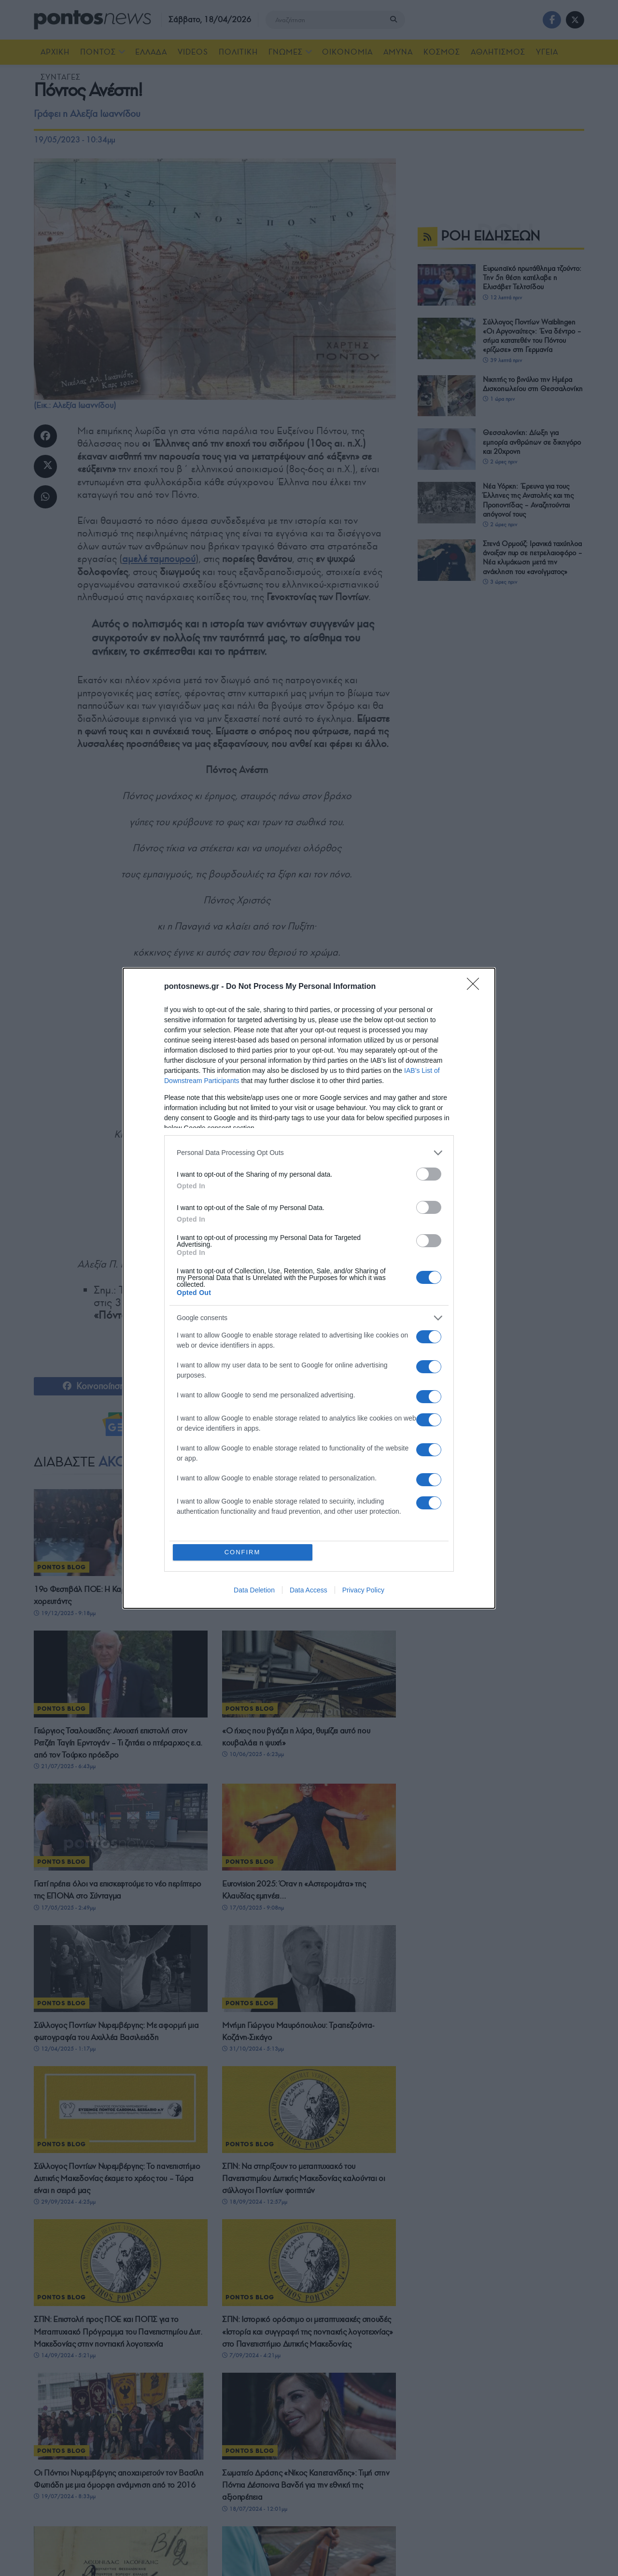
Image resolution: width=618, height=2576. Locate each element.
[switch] (428, 1174)
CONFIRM (243, 1552)
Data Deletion (254, 1590)
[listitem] (309, 1153)
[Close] (476, 987)
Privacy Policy (363, 1590)
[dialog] (309, 1288)
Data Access (308, 1590)
